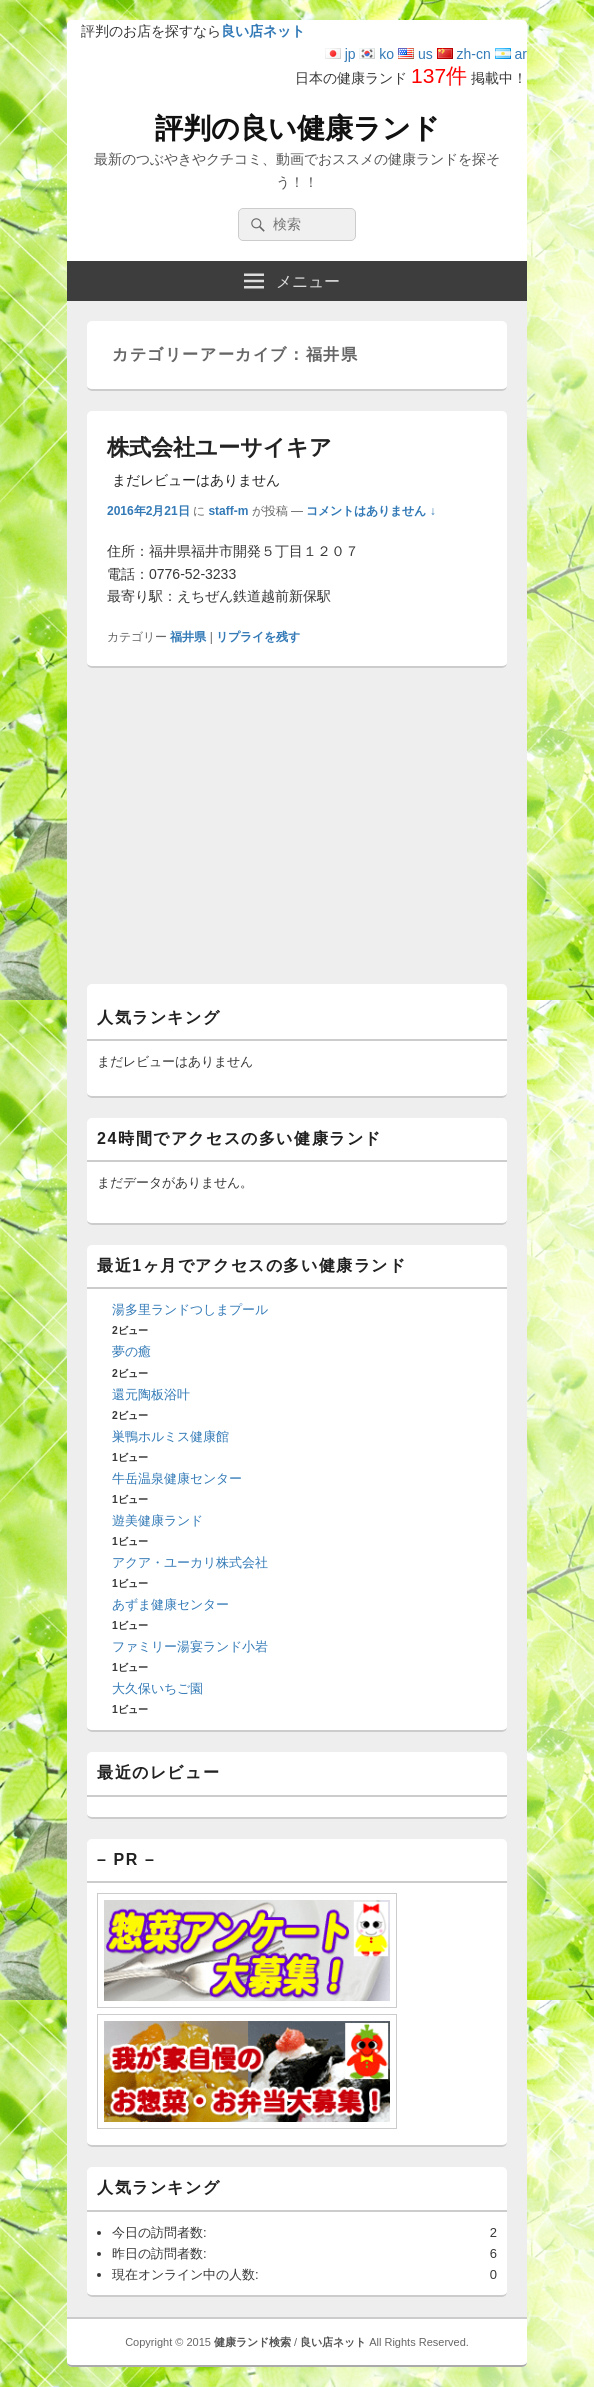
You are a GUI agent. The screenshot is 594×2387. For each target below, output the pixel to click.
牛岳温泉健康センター (177, 1478)
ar (511, 54)
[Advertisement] (297, 833)
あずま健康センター (170, 1604)
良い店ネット (333, 2342)
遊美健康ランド (157, 1520)
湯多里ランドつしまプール (190, 1309)
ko (376, 54)
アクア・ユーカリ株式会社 (190, 1562)
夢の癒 (131, 1351)
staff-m (228, 511)
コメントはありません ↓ (370, 511)
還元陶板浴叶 (151, 1394)
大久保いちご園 (157, 1688)
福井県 (188, 637)
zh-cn (464, 54)
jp (340, 54)
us (415, 54)
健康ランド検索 (252, 2342)
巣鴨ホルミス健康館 (170, 1436)
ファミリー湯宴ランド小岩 (190, 1646)
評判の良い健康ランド (297, 128)
